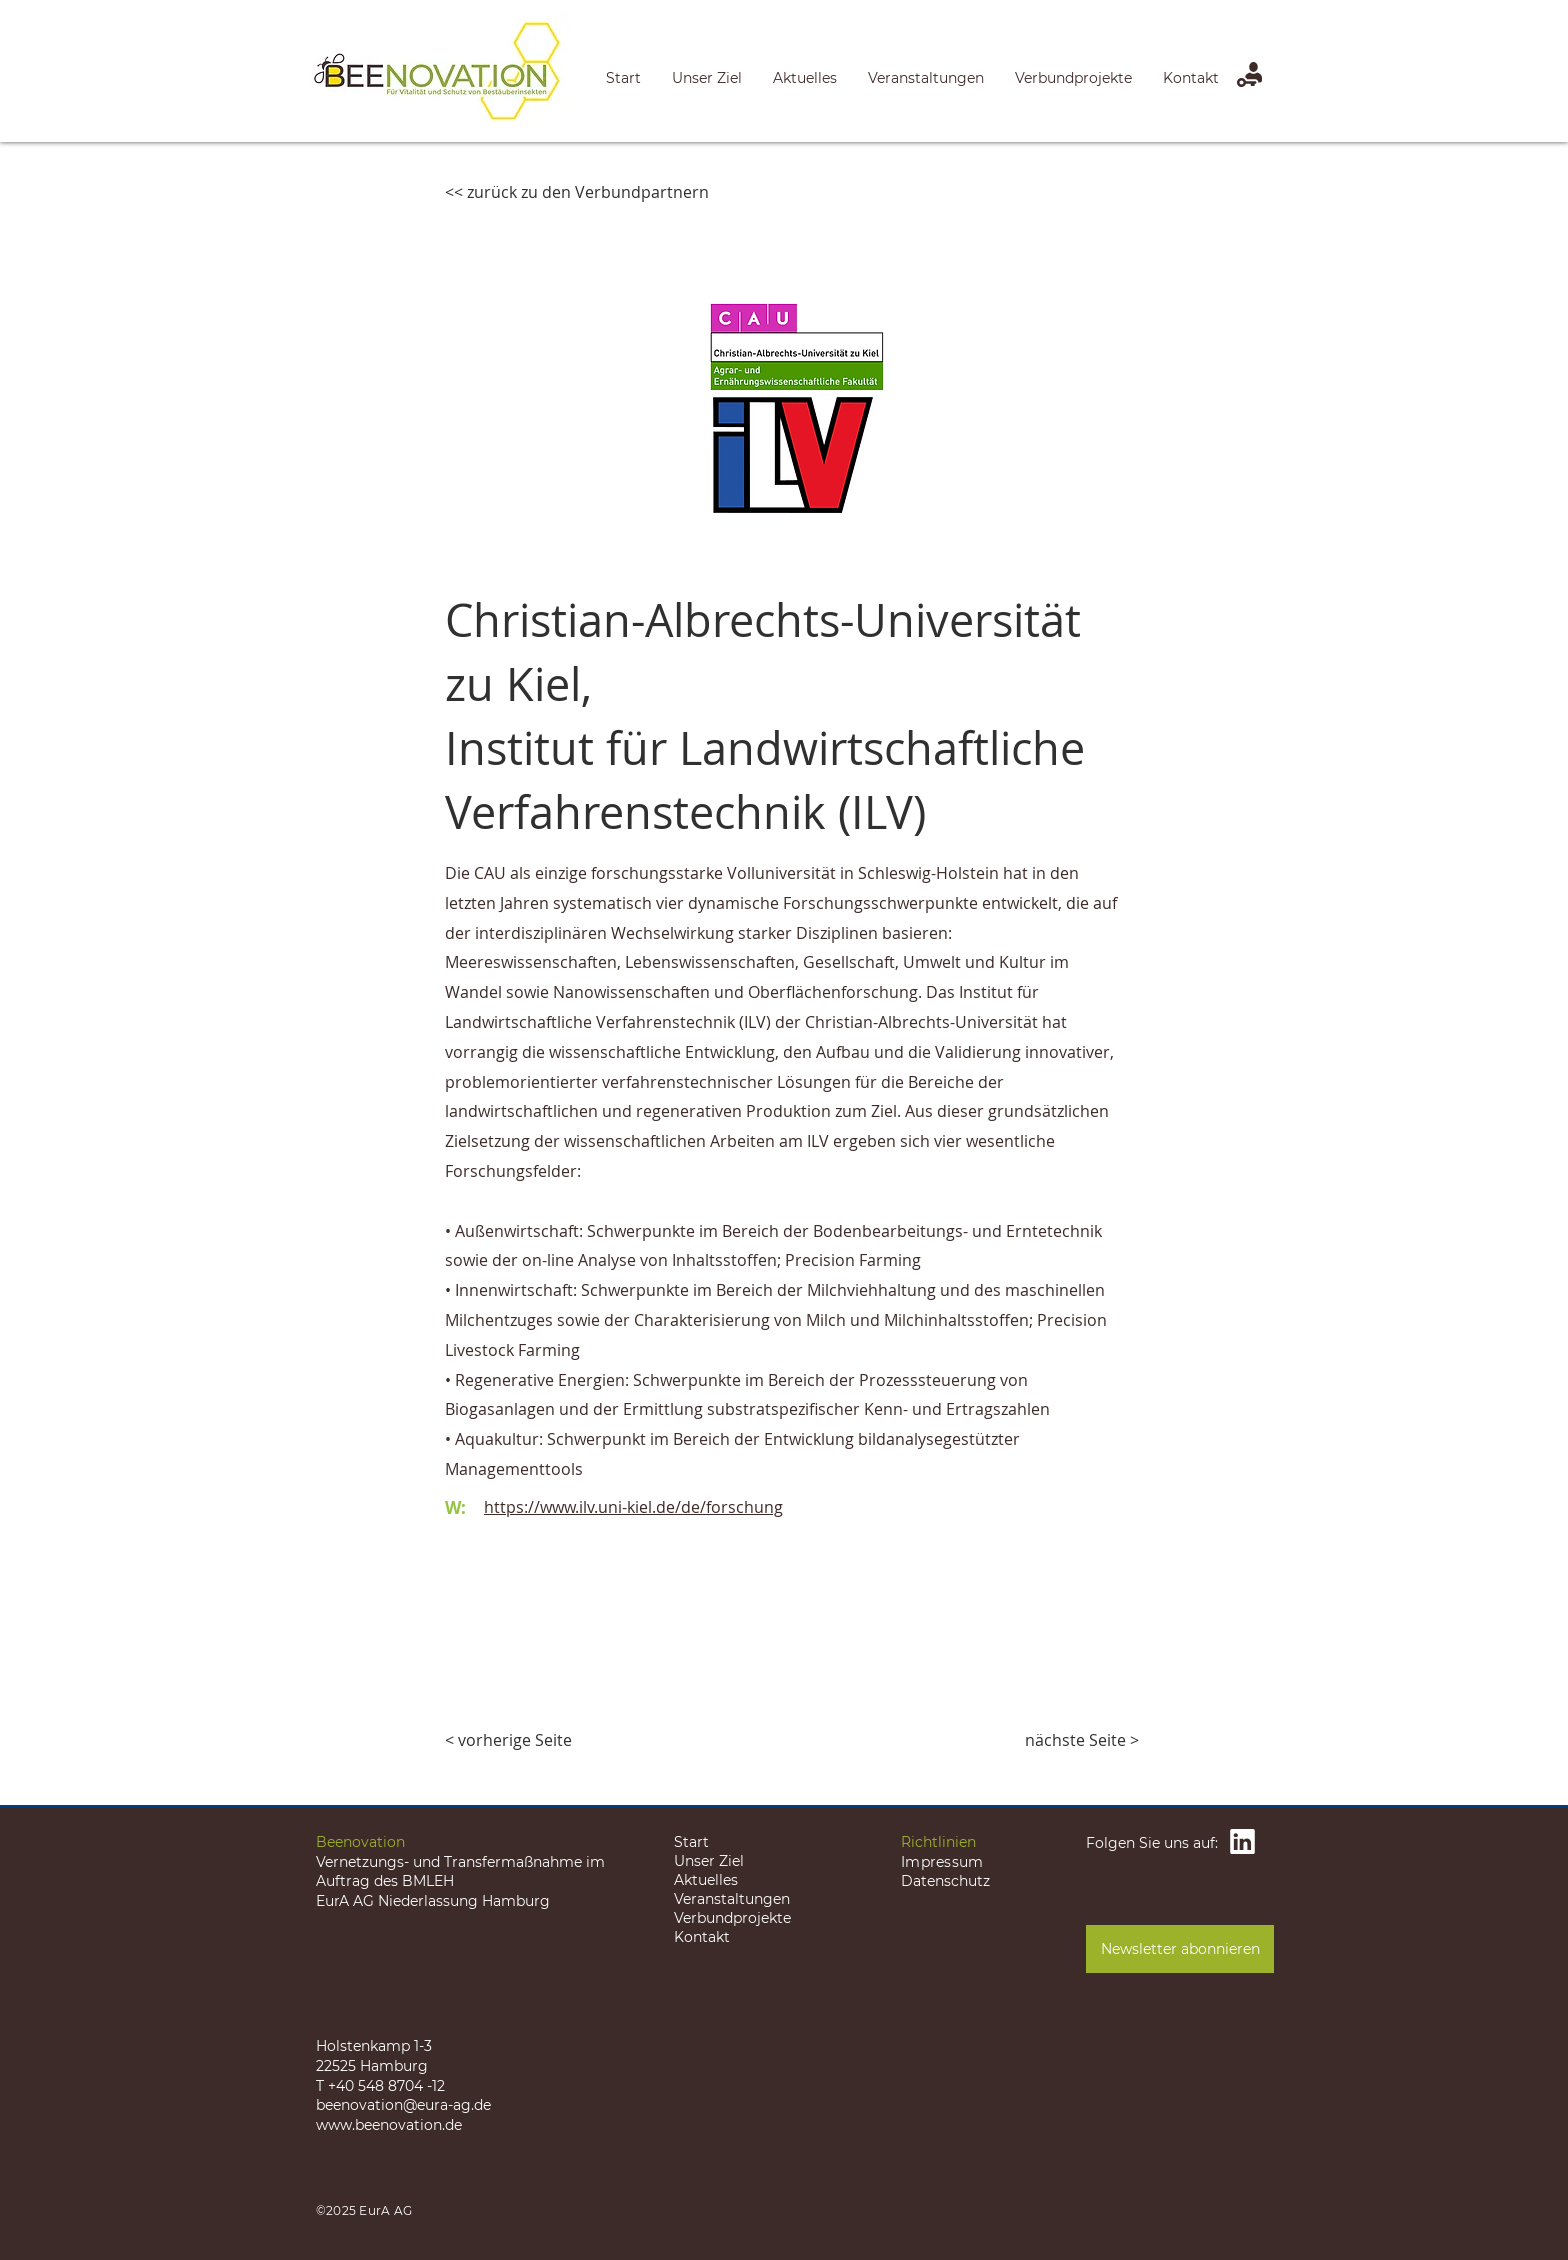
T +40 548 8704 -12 (380, 2086)
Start (691, 1842)
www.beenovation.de (389, 2125)
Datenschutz (945, 1881)
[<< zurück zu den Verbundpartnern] (577, 192)
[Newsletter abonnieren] (1180, 1949)
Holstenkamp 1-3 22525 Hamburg (374, 2056)
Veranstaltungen (732, 1899)
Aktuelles (706, 1880)
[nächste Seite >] (1082, 1740)
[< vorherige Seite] (511, 1740)
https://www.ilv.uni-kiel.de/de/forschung (633, 1507)
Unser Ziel (709, 1861)
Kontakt (702, 1937)
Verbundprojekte (732, 1918)
